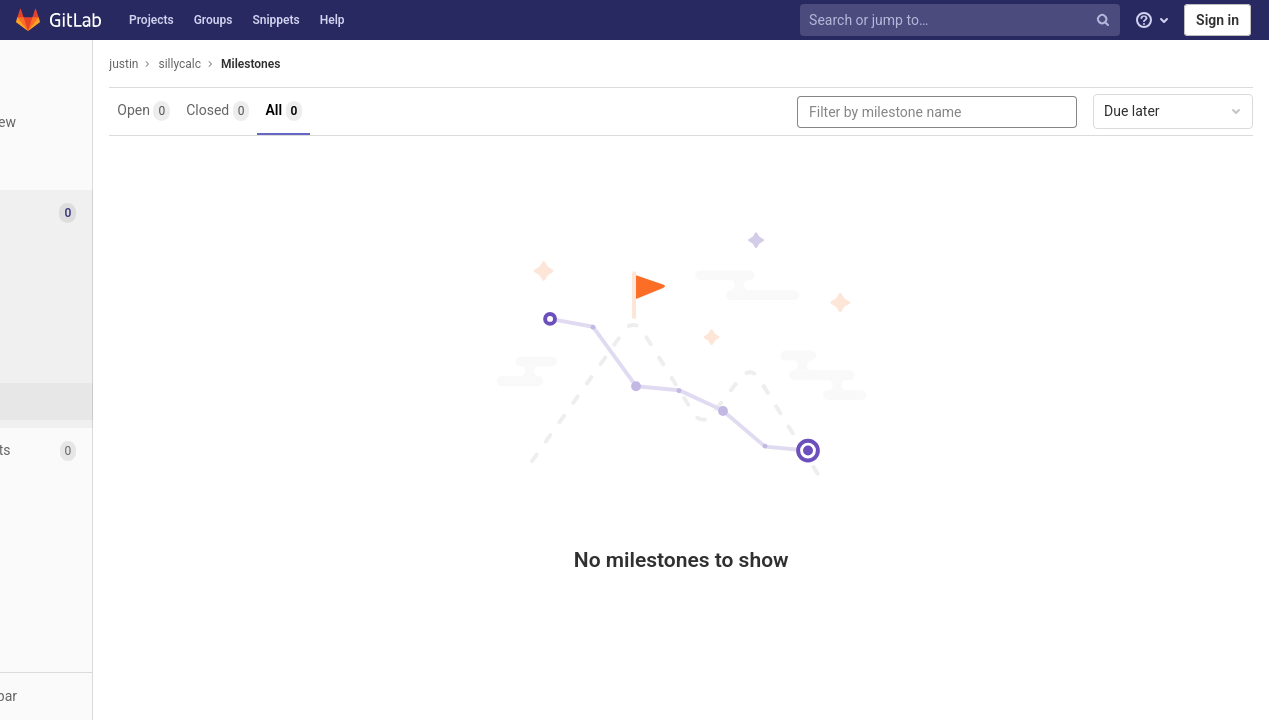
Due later (1174, 111)
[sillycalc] (110, 70)
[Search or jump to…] (962, 20)
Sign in (1217, 20)
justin (250, 64)
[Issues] (111, 212)
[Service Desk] (110, 364)
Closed (344, 111)
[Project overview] (109, 122)
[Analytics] (109, 540)
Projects (151, 20)
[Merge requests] (109, 450)
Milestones (377, 64)
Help (332, 20)
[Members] (109, 585)
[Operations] (109, 495)
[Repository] (109, 167)
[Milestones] (110, 401)
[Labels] (110, 327)
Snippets (275, 20)
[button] (109, 696)
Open (270, 111)
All (410, 111)
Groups (213, 20)
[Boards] (110, 290)
